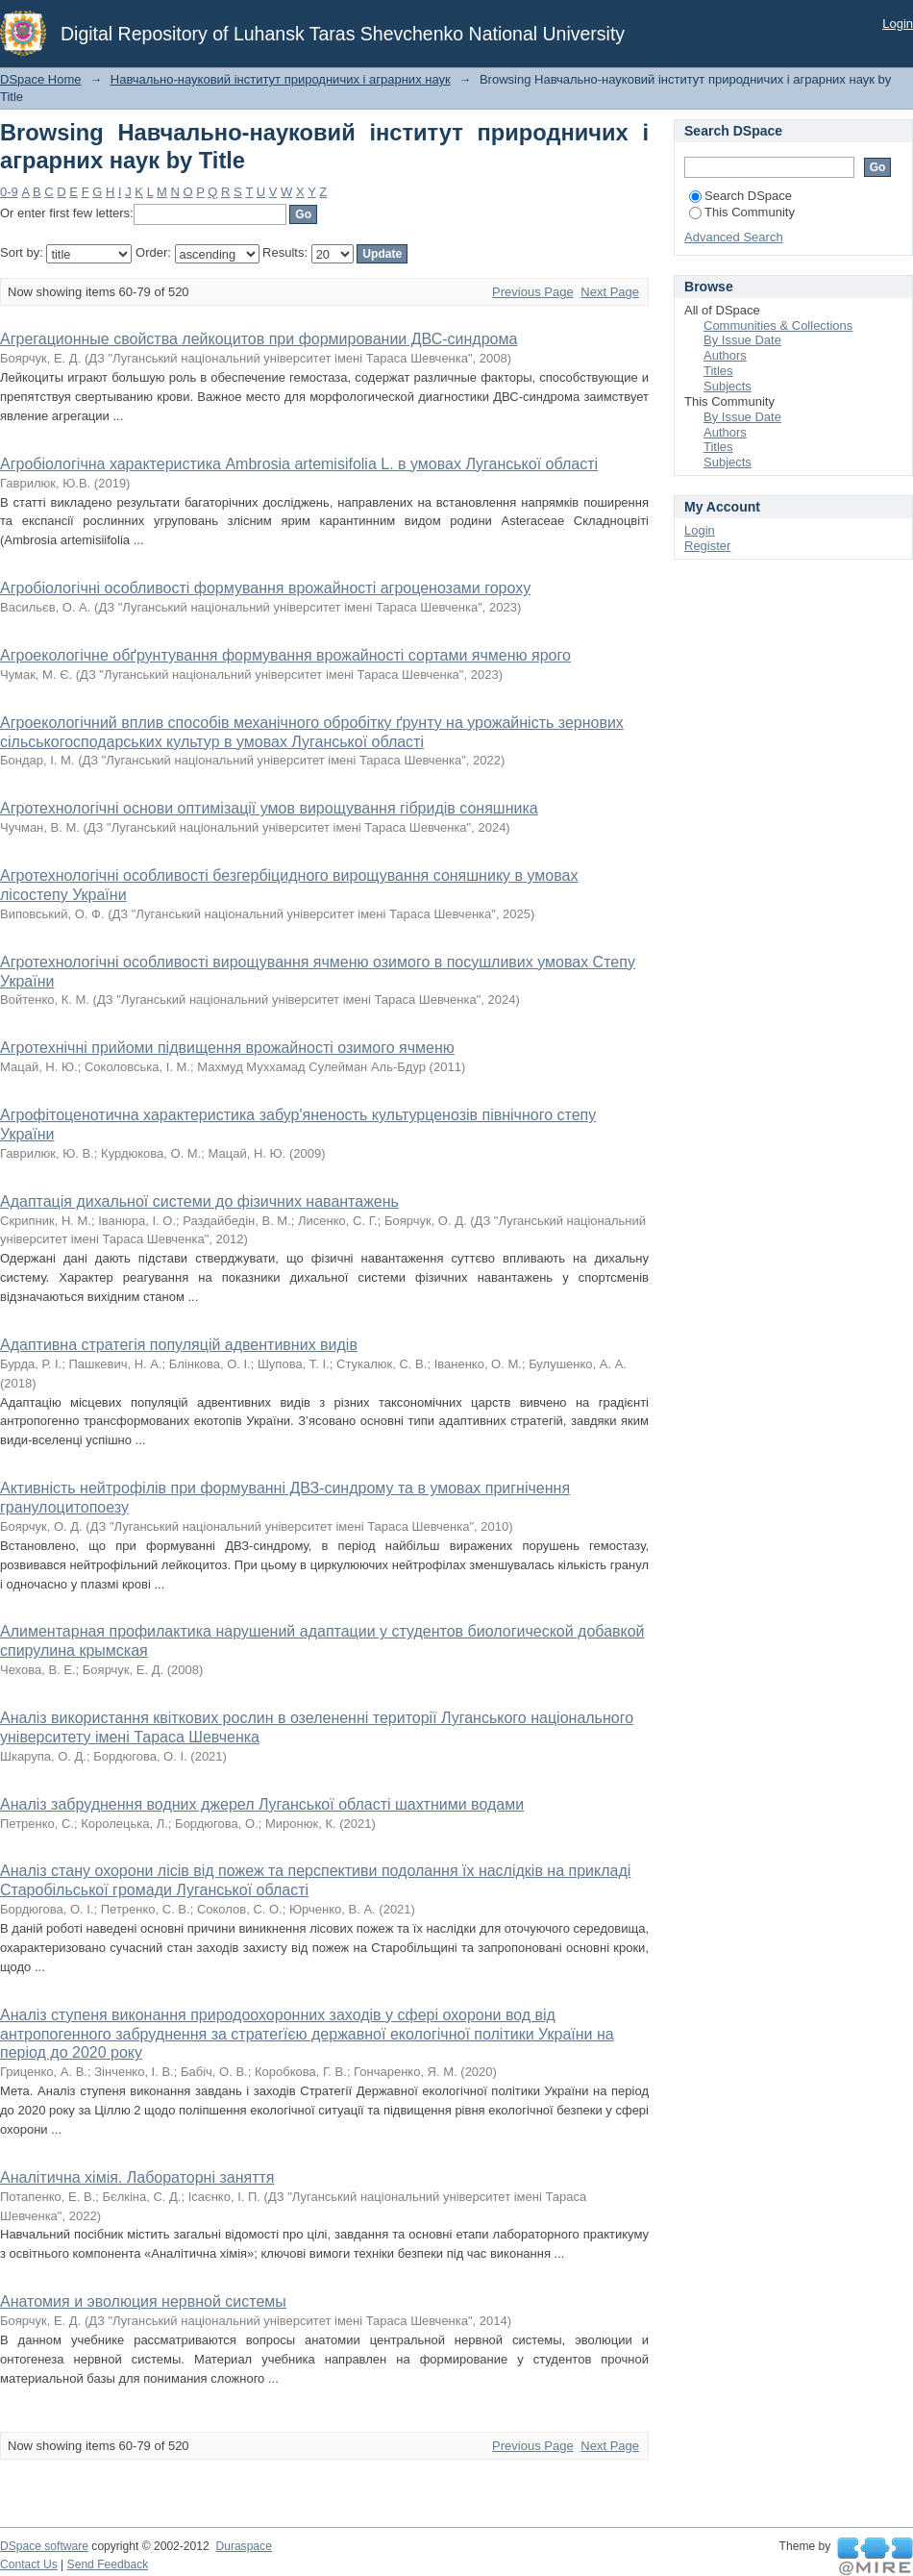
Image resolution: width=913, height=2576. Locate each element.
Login (897, 23)
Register (707, 545)
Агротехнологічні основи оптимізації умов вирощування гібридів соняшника (269, 808)
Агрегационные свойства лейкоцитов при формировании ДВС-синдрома (258, 339)
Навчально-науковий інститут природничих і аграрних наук (281, 79)
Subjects (727, 386)
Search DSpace (740, 195)
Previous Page (533, 292)
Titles (718, 370)
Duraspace (243, 2546)
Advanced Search (733, 237)
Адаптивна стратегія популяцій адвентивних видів (179, 1345)
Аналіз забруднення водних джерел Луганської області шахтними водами (262, 1804)
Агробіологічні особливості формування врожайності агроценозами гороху (265, 588)
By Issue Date (742, 340)
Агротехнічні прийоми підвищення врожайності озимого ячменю (227, 1047)
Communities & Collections (777, 325)
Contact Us (29, 2564)
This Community (742, 212)
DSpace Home (41, 79)
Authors (725, 355)
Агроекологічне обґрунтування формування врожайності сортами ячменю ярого (285, 655)
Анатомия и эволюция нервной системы (143, 2301)
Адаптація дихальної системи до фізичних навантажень (199, 1201)
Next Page (609, 292)
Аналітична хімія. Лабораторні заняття (137, 2177)
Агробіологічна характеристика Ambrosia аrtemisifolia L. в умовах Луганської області (299, 464)
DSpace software (44, 2546)
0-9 (9, 192)
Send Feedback (108, 2564)
